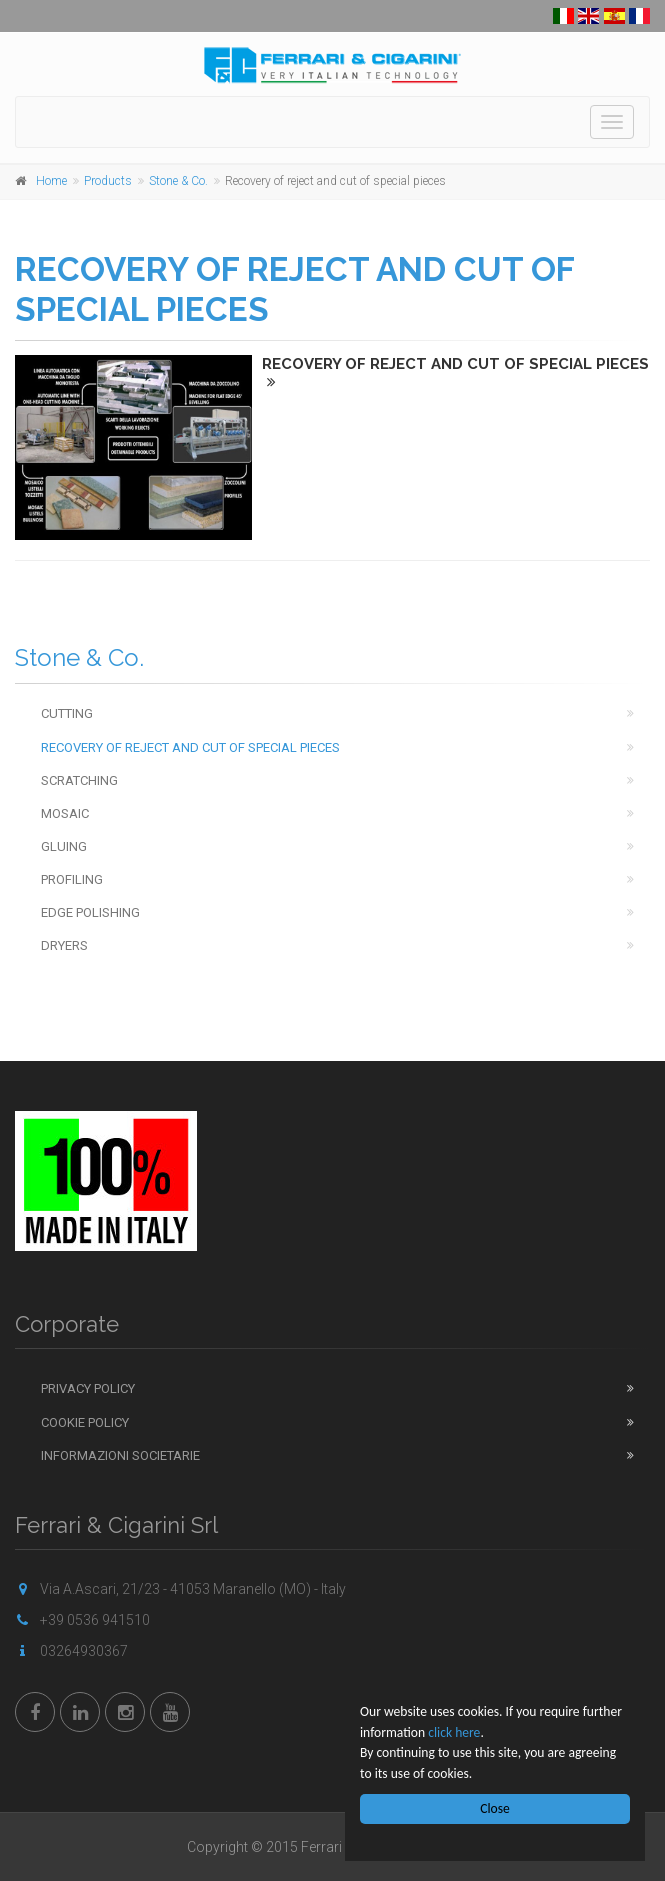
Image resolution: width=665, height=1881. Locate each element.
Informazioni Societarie (120, 1455)
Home (51, 181)
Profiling (72, 879)
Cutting (67, 713)
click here (454, 1732)
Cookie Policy (85, 1422)
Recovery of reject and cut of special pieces (190, 747)
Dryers (64, 945)
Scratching (79, 780)
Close (495, 1808)
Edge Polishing (90, 912)
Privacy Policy (88, 1388)
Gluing (64, 846)
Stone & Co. (178, 181)
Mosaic (65, 813)
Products (108, 181)
